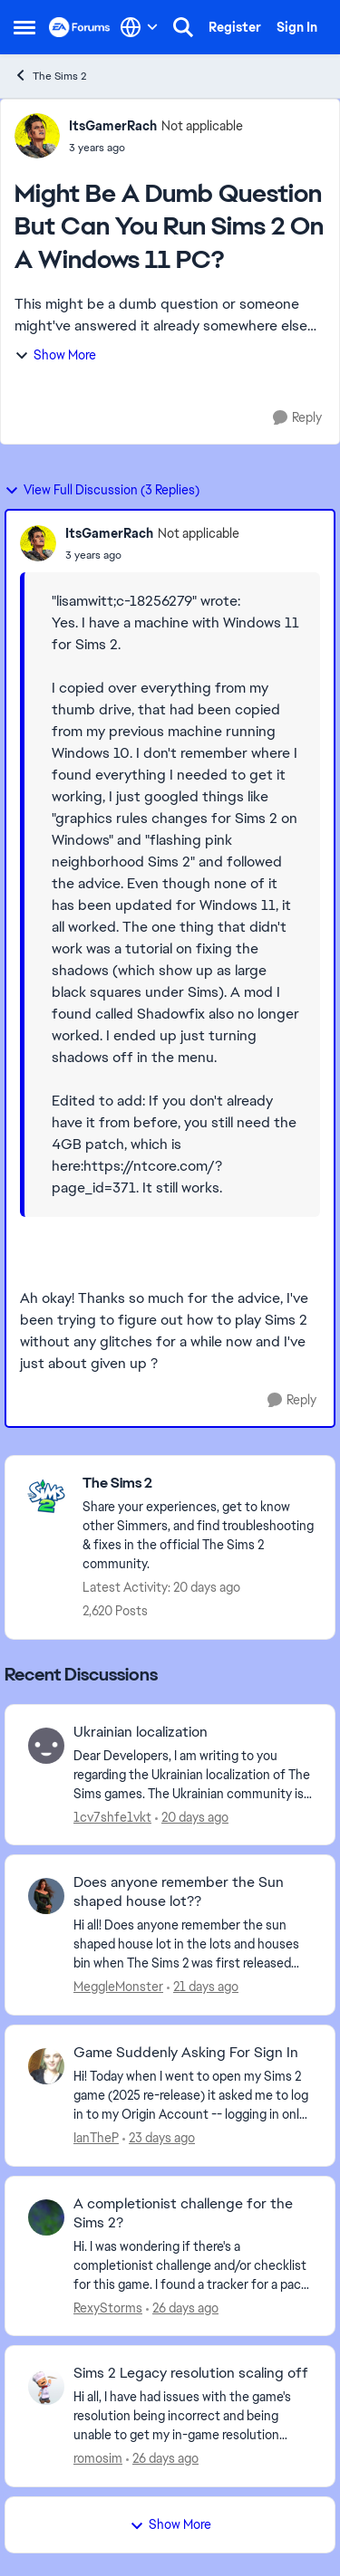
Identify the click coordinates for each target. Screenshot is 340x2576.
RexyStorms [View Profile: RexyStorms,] (107, 2307)
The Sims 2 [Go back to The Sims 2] (50, 75)
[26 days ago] (182, 2307)
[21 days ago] (202, 1987)
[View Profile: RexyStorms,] (46, 2217)
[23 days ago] (158, 2138)
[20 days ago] (191, 1816)
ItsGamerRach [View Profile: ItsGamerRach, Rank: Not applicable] (113, 126)
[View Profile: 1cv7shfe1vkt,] (46, 1746)
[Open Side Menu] (24, 27)
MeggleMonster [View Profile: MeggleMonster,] (118, 1986)
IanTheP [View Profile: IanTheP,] (96, 2138)
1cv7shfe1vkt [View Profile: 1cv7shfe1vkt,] (112, 1816)
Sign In (297, 27)
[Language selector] (139, 27)
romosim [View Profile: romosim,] (97, 2458)
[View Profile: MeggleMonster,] (46, 1896)
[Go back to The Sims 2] (199, 1483)
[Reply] (297, 418)
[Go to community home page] (80, 27)
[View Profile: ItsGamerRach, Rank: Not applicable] (37, 135)
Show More (55, 355)
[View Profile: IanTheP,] (46, 2066)
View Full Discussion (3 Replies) (102, 490)
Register (235, 27)
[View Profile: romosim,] (46, 2387)
